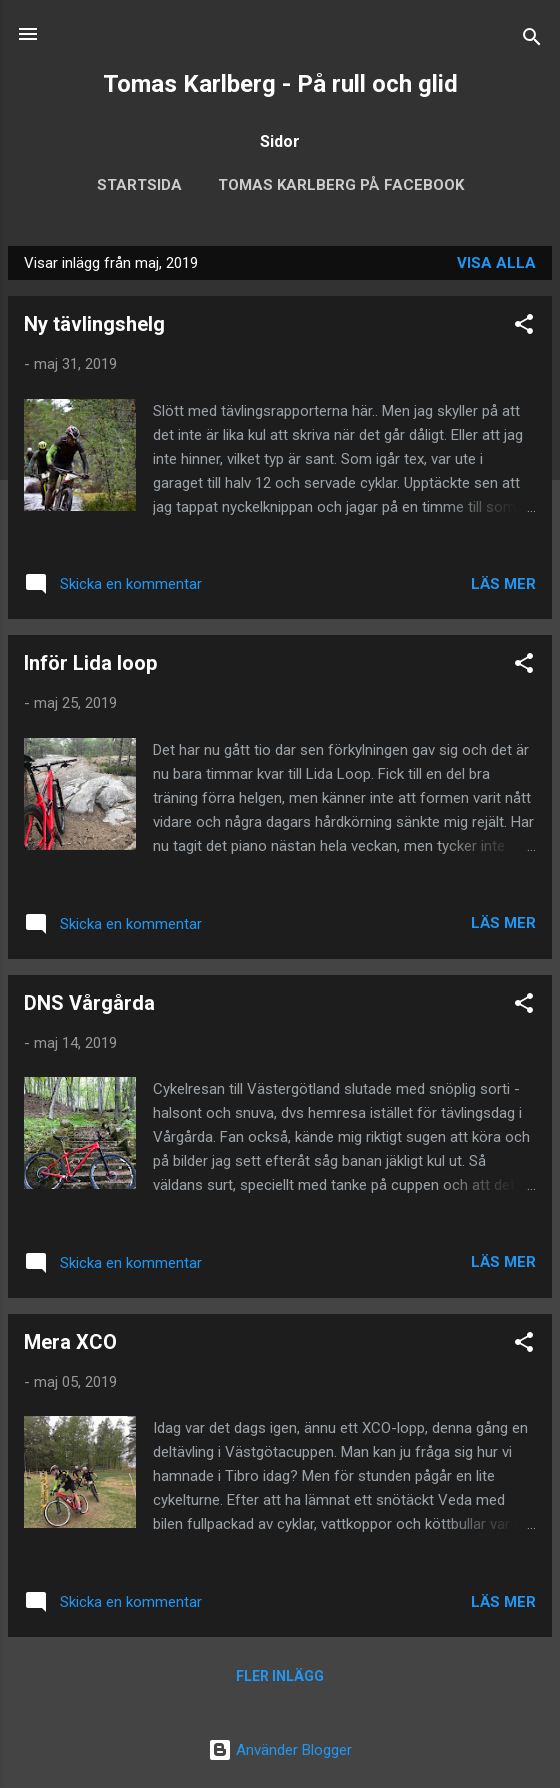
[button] (524, 327)
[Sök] (532, 40)
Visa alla (496, 263)
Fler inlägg (280, 1676)
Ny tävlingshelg (94, 324)
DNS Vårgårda (89, 1003)
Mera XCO (70, 1342)
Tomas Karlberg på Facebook (341, 185)
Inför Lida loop (90, 663)
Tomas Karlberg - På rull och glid (280, 84)
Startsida (139, 185)
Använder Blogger (280, 1750)
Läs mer (503, 584)
